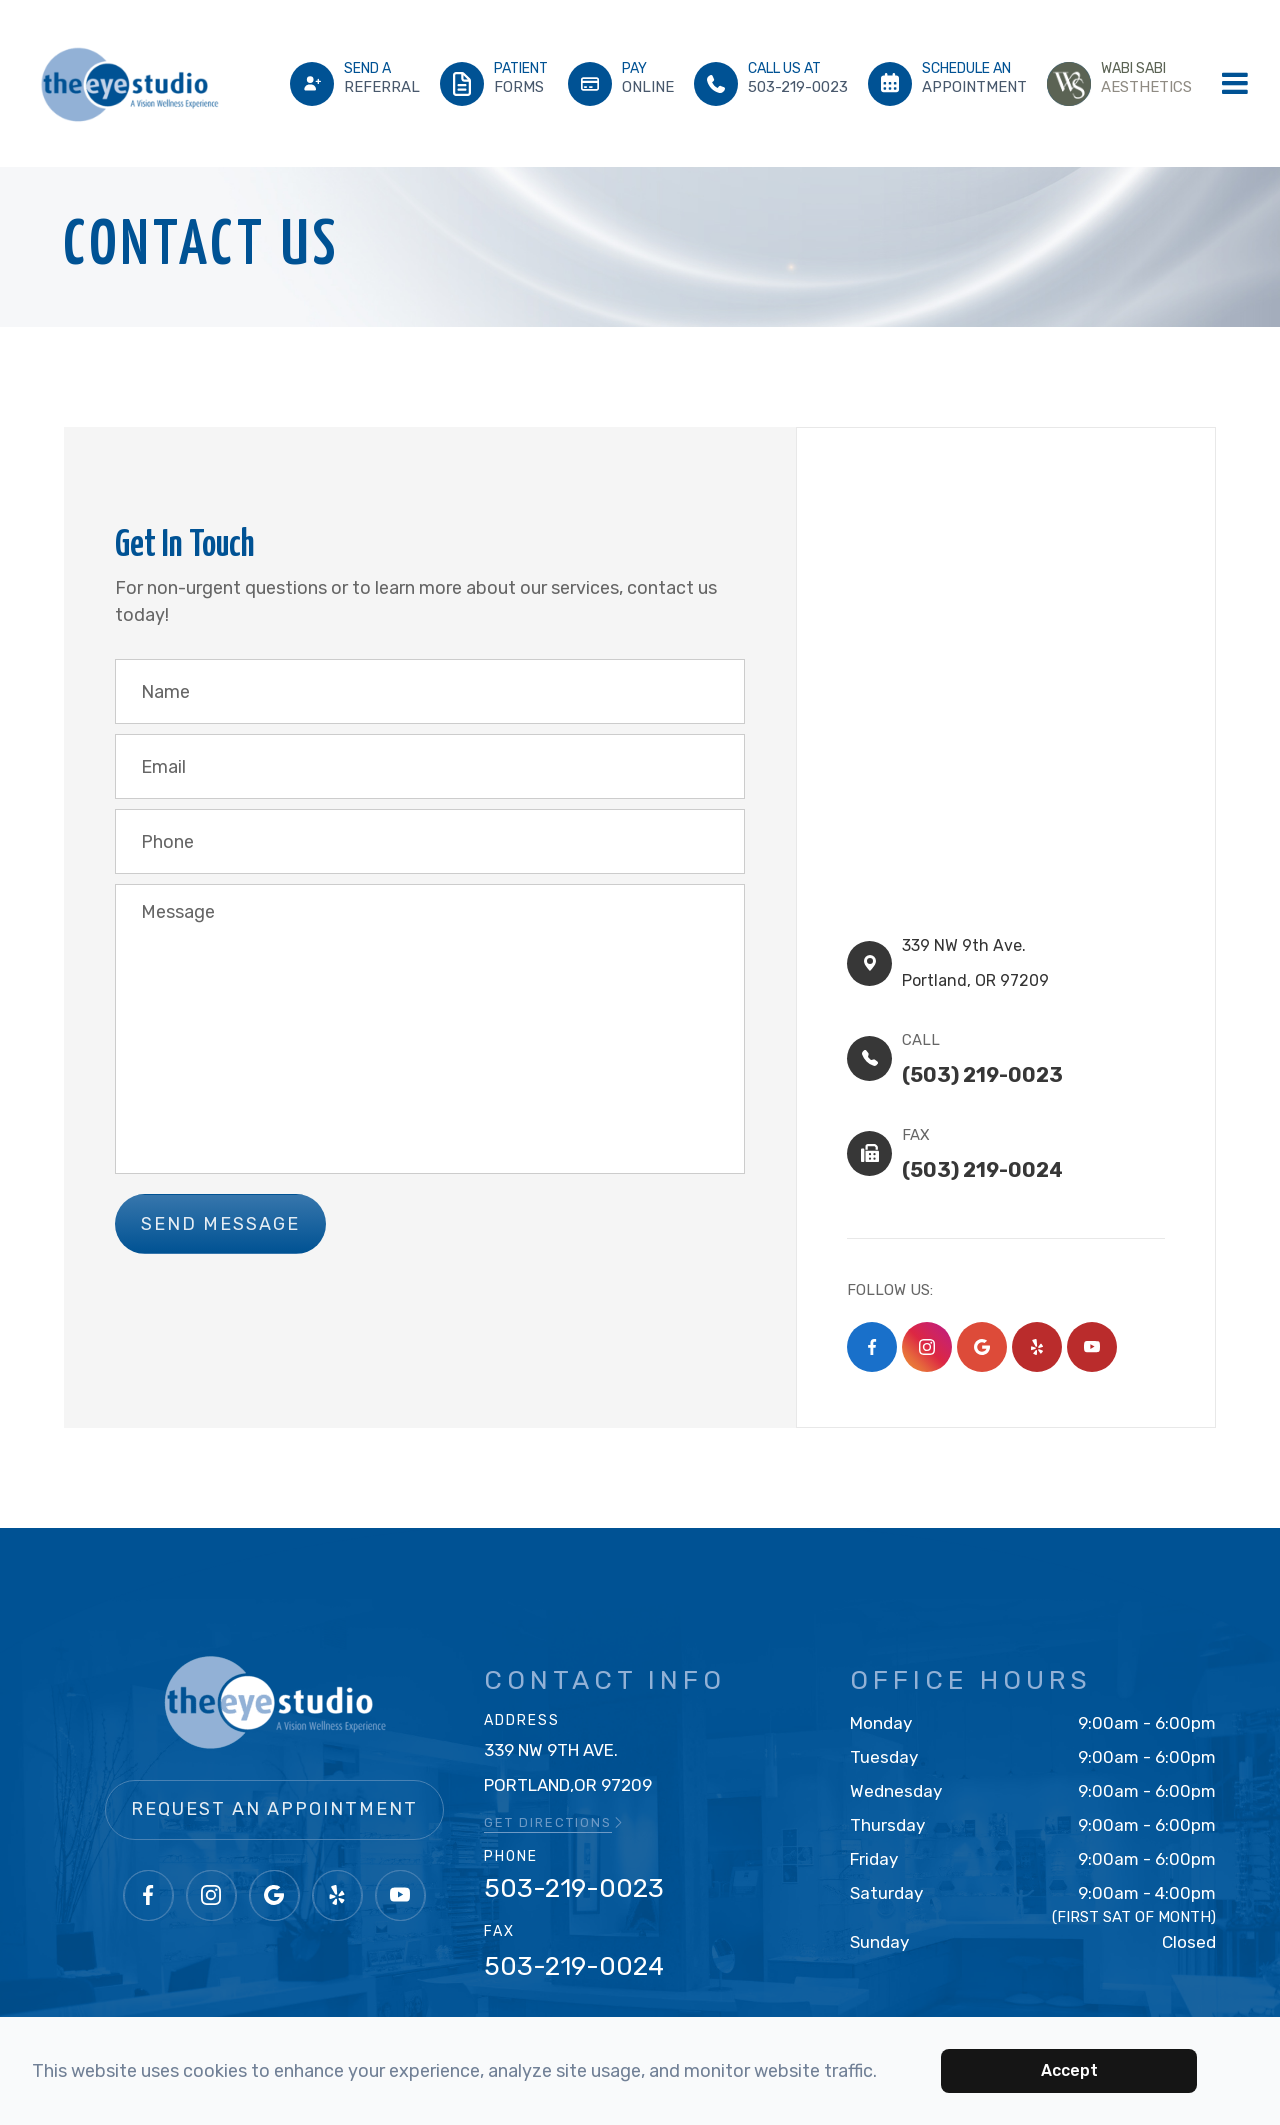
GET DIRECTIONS (554, 1790)
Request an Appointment (274, 1777)
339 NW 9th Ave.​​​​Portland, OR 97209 (983, 954)
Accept (1069, 2070)
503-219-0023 (574, 1856)
